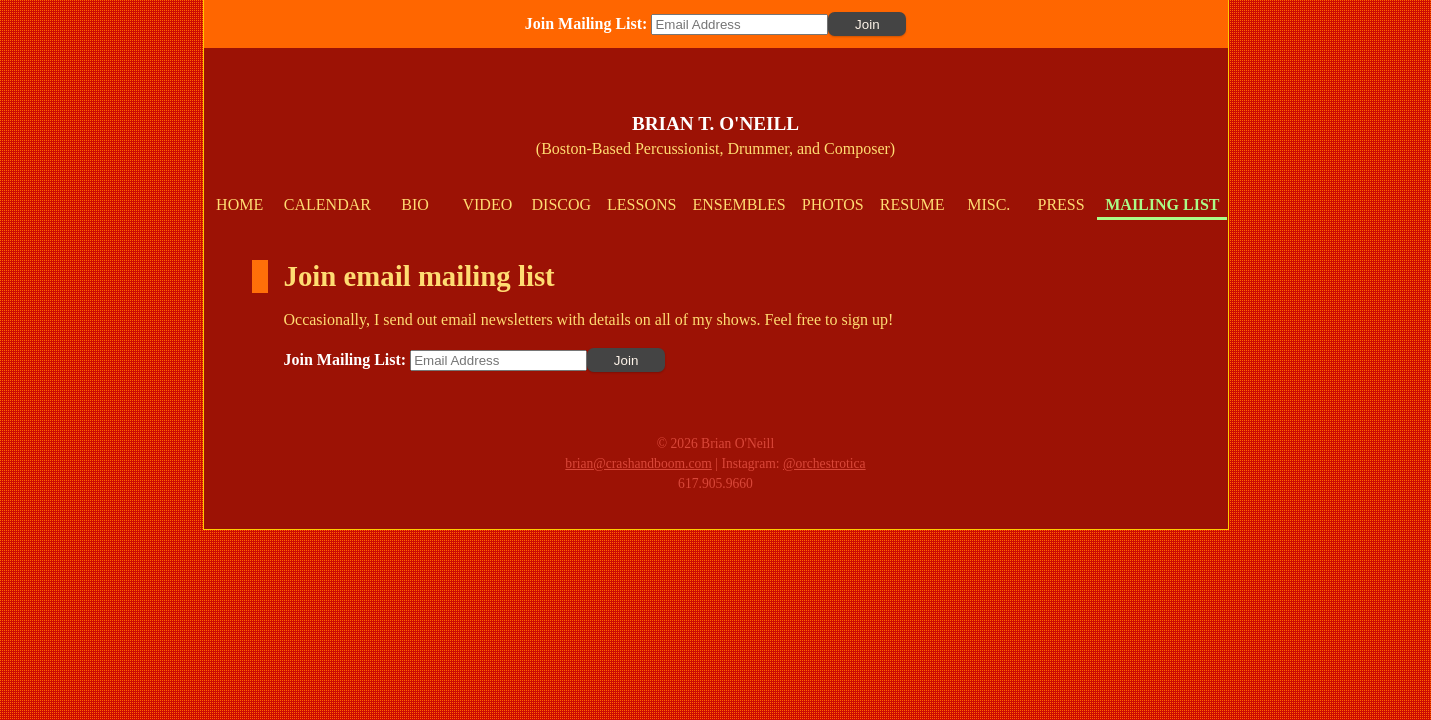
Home (239, 204)
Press (1061, 204)
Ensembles (738, 204)
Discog (562, 204)
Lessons (641, 204)
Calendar (327, 204)
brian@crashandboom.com (638, 463)
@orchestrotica (824, 463)
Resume (912, 204)
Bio (415, 204)
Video (487, 204)
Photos (833, 204)
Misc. (988, 204)
